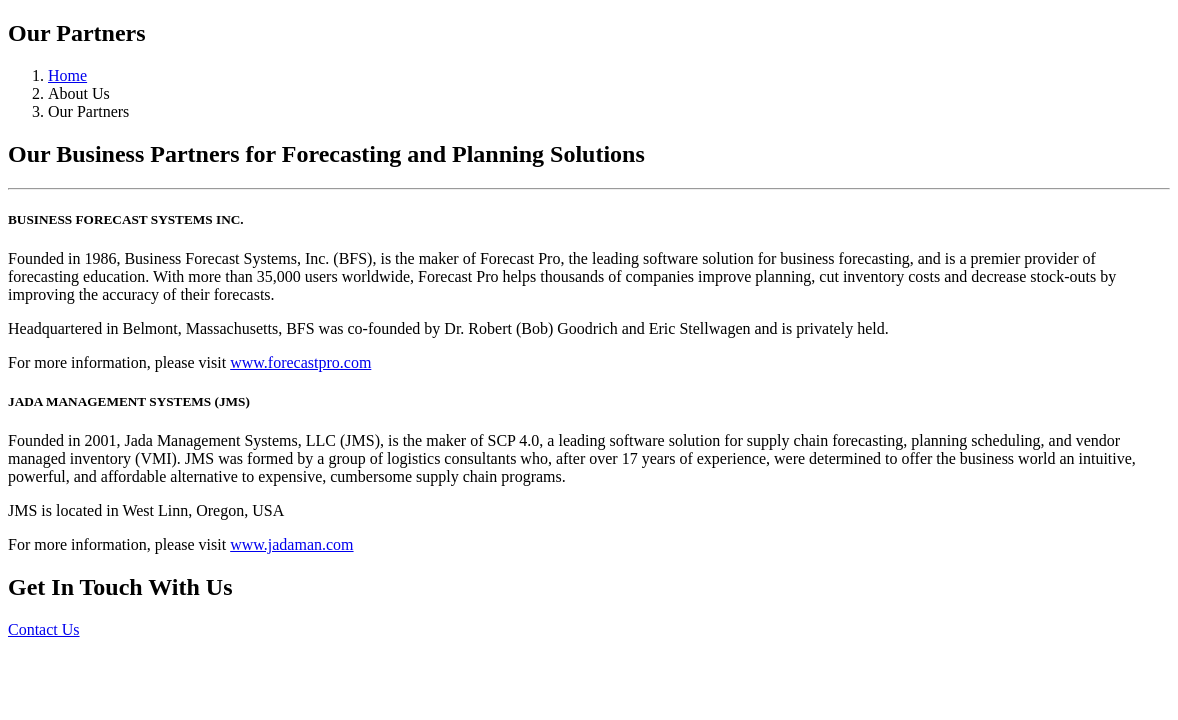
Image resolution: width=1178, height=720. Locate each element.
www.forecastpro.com (300, 362)
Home (67, 75)
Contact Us (44, 629)
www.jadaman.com (291, 544)
